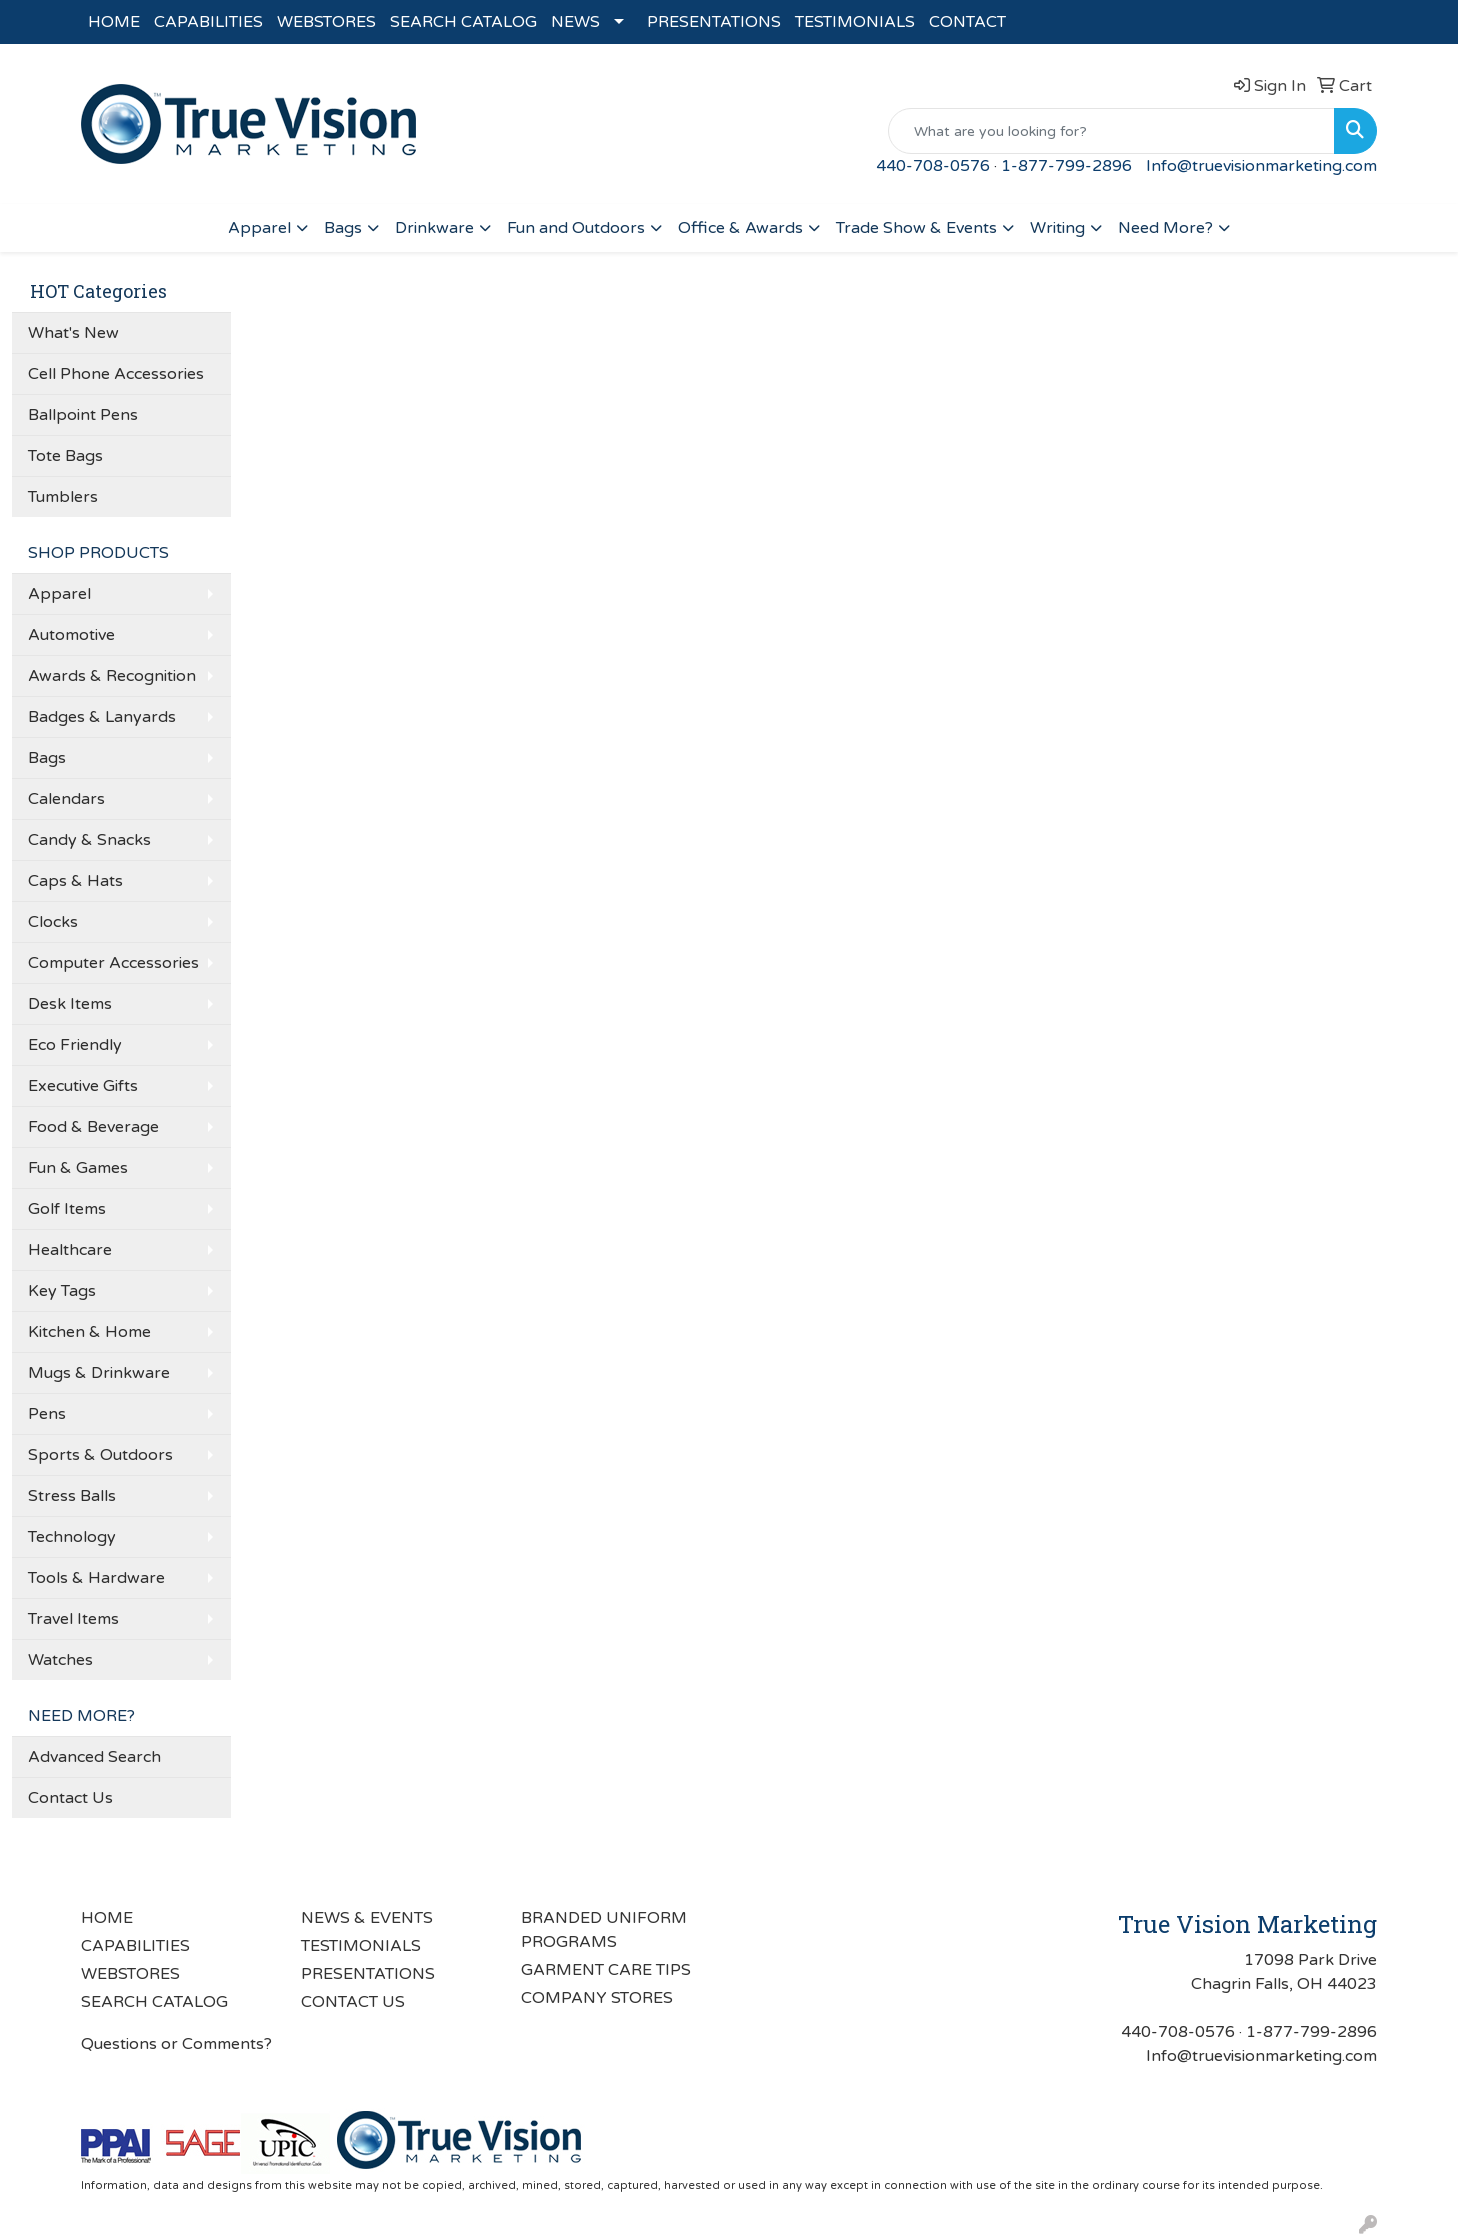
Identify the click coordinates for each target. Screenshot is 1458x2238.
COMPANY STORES (597, 1998)
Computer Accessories (113, 963)
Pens (47, 1414)
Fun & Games (78, 1168)
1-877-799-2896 (1066, 166)
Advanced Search (94, 1757)
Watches (60, 1660)
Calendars (66, 799)
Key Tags (62, 1291)
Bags (343, 228)
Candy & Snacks (89, 840)
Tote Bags (65, 456)
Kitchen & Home (89, 1332)
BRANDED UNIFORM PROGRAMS (604, 1930)
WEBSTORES (326, 22)
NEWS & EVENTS (367, 1918)
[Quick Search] (1111, 131)
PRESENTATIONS (714, 22)
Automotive (71, 635)
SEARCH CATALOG (463, 22)
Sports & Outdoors (100, 1455)
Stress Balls (72, 1496)
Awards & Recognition (112, 676)
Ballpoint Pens (83, 415)
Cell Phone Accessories (116, 374)
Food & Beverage (93, 1127)
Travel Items (73, 1619)
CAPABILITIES (208, 22)
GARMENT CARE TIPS (606, 1970)
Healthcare (70, 1250)
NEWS (575, 22)
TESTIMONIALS (855, 22)
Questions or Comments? (176, 2044)
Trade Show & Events (916, 228)
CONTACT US (353, 2002)
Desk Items (70, 1004)
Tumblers (63, 497)
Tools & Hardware (96, 1578)
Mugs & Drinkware (99, 1373)
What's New (73, 333)
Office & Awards (740, 228)
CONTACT (967, 22)
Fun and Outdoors (576, 228)
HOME (114, 22)
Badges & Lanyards (102, 717)
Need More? (1165, 228)
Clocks (53, 922)
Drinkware (434, 228)
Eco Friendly (75, 1045)
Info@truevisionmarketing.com (1261, 166)
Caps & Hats (75, 881)
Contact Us (70, 1798)
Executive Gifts (83, 1086)
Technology (72, 1537)
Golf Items (67, 1209)
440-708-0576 (933, 166)
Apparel (259, 228)
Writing (1057, 228)
